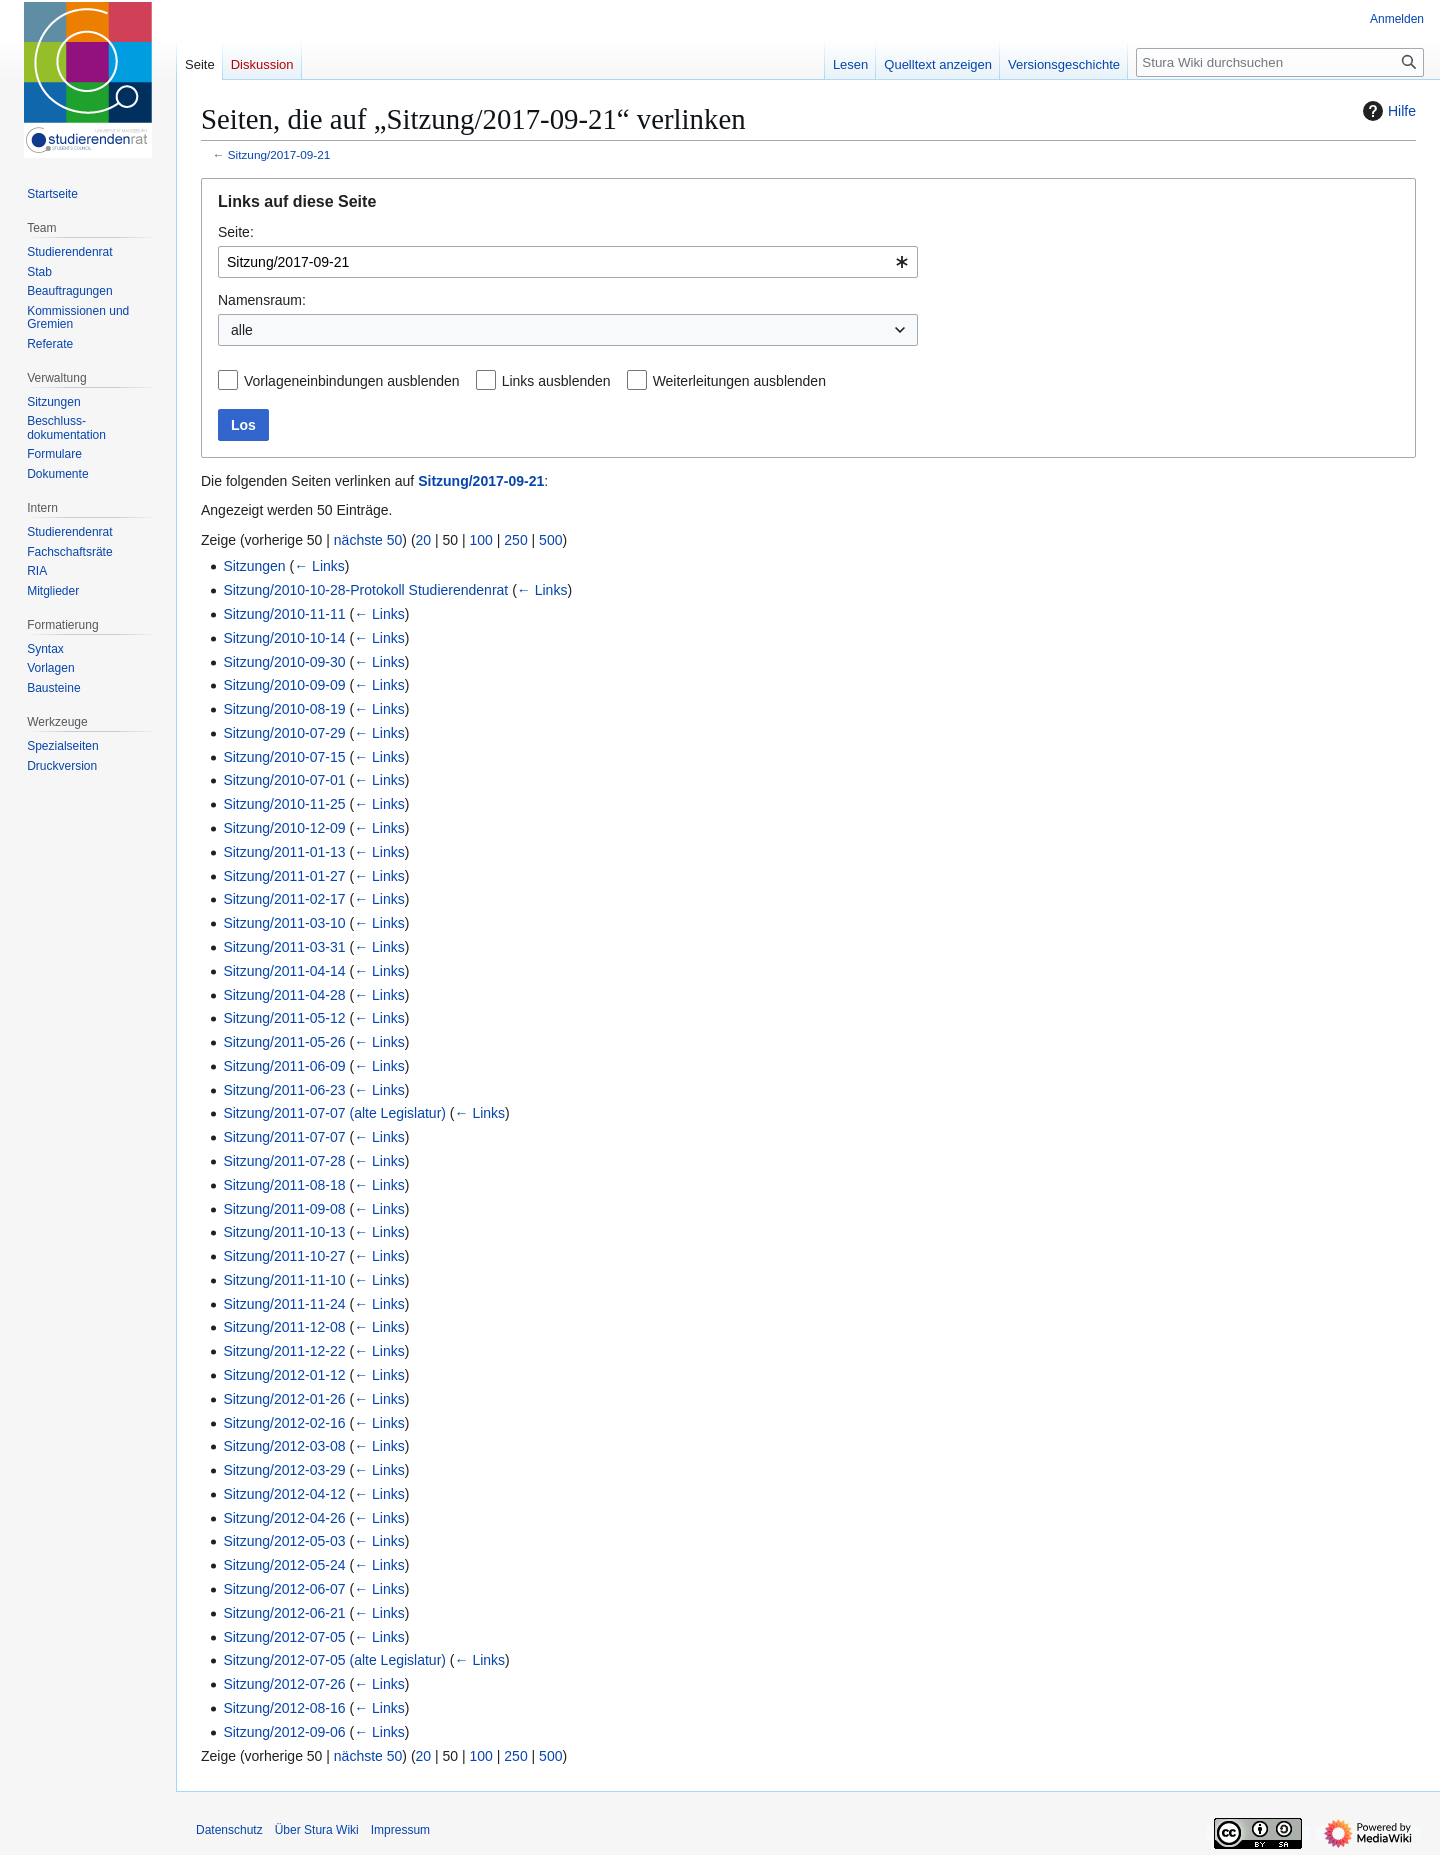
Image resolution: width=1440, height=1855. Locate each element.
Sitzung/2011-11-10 (284, 1280)
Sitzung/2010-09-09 (284, 685)
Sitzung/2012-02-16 (284, 1423)
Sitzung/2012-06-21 (284, 1613)
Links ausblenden (556, 381)
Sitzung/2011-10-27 (284, 1256)
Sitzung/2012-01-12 (284, 1375)
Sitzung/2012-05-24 (284, 1565)
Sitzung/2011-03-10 (284, 923)
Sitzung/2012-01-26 (284, 1399)
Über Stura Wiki (317, 1830)
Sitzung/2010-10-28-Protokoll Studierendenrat (365, 590)
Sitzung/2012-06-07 (284, 1589)
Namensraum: (262, 300)
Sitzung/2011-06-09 (284, 1066)
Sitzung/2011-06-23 (284, 1090)
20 (424, 540)
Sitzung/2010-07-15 (284, 757)
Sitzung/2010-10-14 (284, 638)
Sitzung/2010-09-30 (284, 662)
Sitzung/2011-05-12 (284, 1018)
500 (550, 540)
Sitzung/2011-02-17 (284, 899)
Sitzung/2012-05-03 (284, 1541)
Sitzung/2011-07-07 (284, 1137)
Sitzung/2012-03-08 (284, 1446)
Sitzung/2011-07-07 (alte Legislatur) (334, 1113)
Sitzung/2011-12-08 (284, 1327)
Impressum (400, 1830)
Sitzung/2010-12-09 (284, 828)
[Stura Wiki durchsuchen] (1280, 62)
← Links (319, 566)
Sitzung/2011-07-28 (284, 1161)
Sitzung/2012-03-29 (284, 1470)
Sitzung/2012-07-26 (284, 1684)
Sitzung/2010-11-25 (284, 804)
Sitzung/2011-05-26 (284, 1042)
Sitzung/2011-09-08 (284, 1209)
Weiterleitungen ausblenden (739, 381)
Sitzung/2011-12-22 (284, 1351)
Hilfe (1387, 111)
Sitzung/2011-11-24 (284, 1304)
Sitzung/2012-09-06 (284, 1732)
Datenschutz (229, 1830)
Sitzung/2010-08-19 (284, 709)
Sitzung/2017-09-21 (279, 154)
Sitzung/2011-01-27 (284, 876)
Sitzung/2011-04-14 (284, 971)
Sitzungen (254, 566)
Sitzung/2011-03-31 (284, 947)
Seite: (236, 232)
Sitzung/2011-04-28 (284, 995)
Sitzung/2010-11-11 (284, 614)
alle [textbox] (242, 330)
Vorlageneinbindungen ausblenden (352, 381)
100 (481, 540)
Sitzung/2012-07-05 (284, 1637)
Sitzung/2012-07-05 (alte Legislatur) (334, 1660)
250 (515, 540)
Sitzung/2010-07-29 (284, 733)
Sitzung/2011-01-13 (284, 852)
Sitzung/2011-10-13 (284, 1232)
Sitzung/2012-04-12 (284, 1494)
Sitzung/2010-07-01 (284, 780)
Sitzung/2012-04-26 (284, 1518)
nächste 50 (368, 540)
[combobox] (568, 262)
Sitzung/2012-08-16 (284, 1708)
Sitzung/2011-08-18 (284, 1185)
